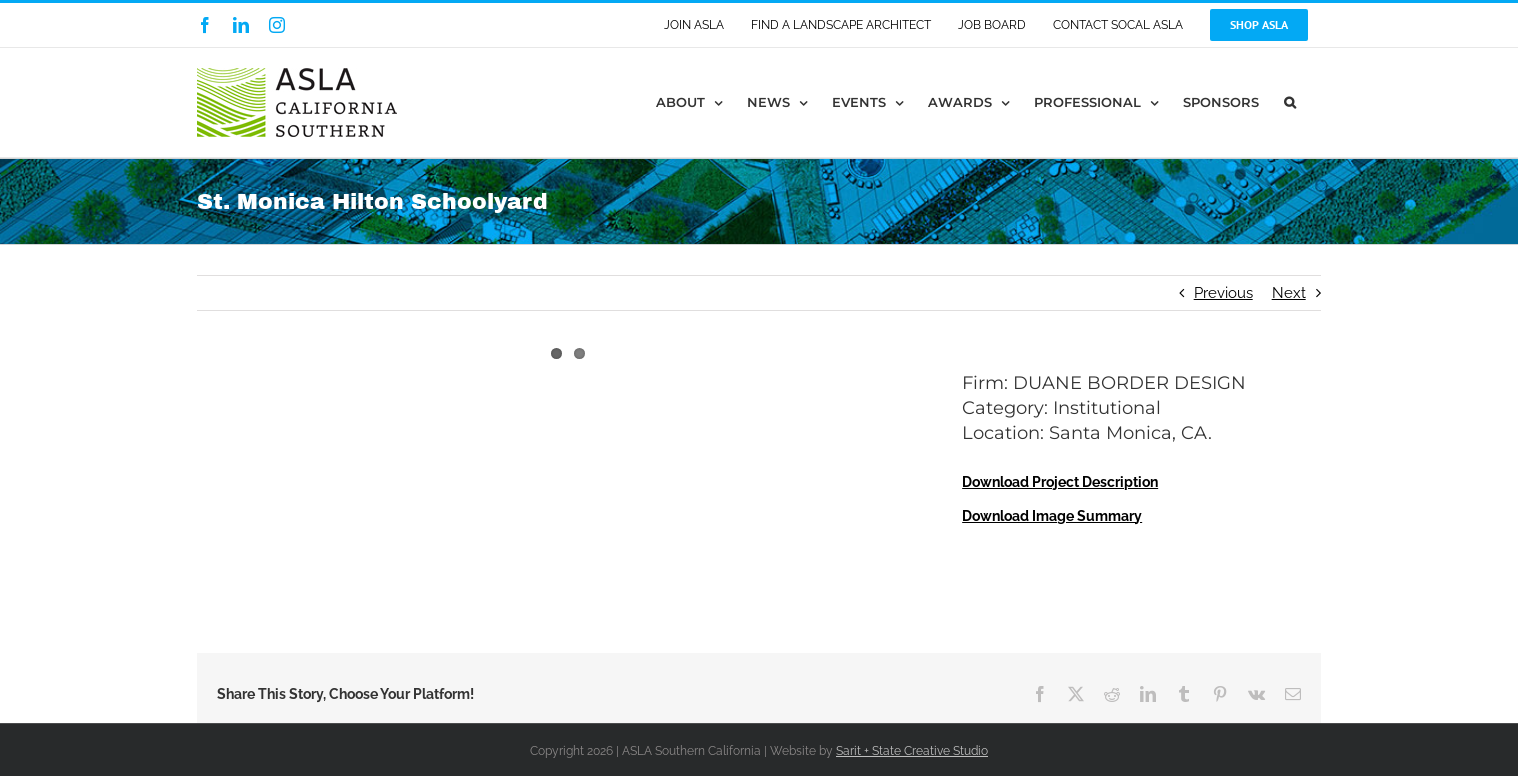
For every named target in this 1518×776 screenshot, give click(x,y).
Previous (1223, 293)
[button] (1290, 102)
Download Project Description (1060, 482)
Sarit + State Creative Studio (912, 751)
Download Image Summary (1052, 516)
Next (1289, 293)
